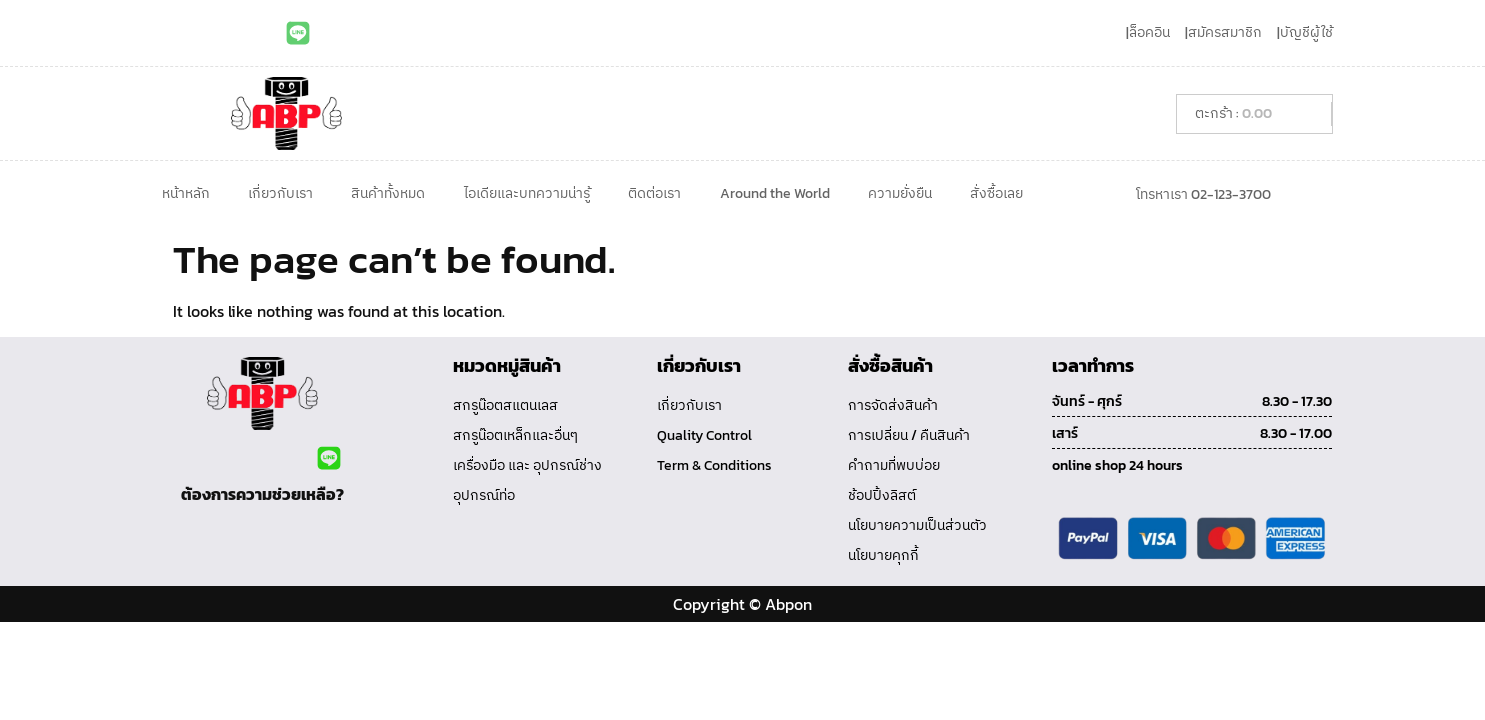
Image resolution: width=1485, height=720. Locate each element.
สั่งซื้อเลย (996, 193)
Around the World (775, 193)
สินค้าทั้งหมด (388, 193)
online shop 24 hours (1117, 465)
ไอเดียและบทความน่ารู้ (527, 193)
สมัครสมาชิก (1225, 32)
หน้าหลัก (186, 193)
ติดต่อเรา (654, 193)
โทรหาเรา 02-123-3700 (1203, 194)
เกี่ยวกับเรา (280, 193)
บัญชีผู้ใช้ (1306, 32)
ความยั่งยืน (900, 193)
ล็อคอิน (1149, 32)
